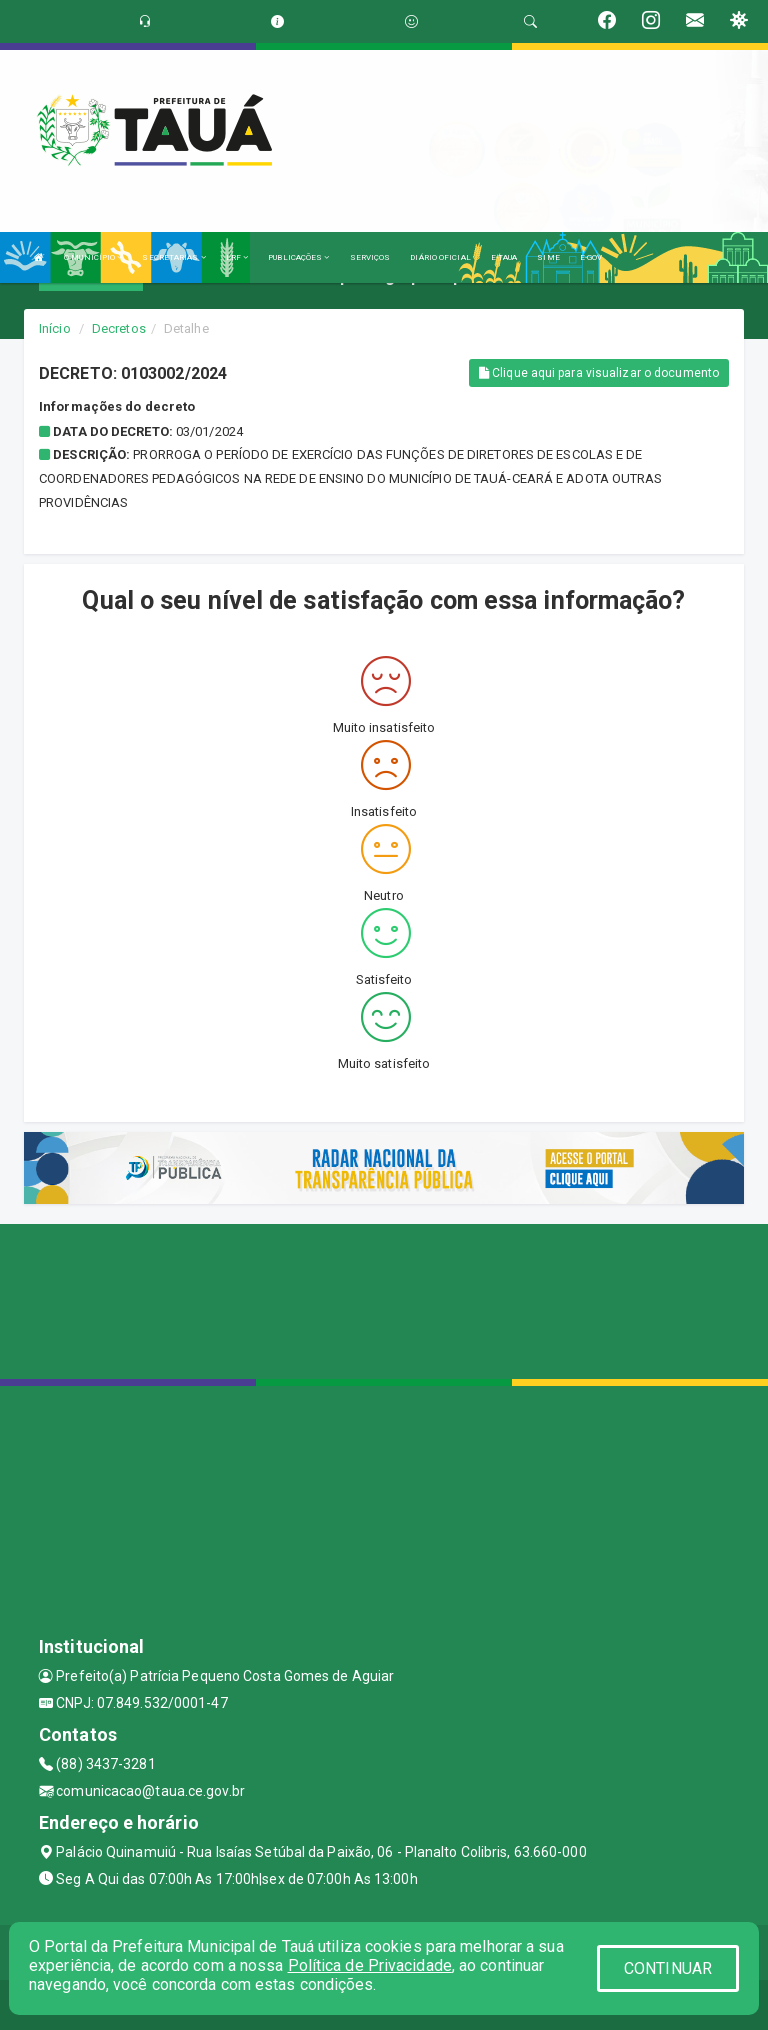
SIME (548, 257)
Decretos (119, 328)
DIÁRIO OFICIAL (440, 257)
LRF (237, 257)
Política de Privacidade (370, 1965)
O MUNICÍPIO (93, 257)
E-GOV (591, 257)
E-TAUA (504, 257)
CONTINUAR (668, 1968)
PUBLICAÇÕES (298, 257)
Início (55, 328)
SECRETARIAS (173, 257)
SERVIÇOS (370, 257)
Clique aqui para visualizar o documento (599, 373)
